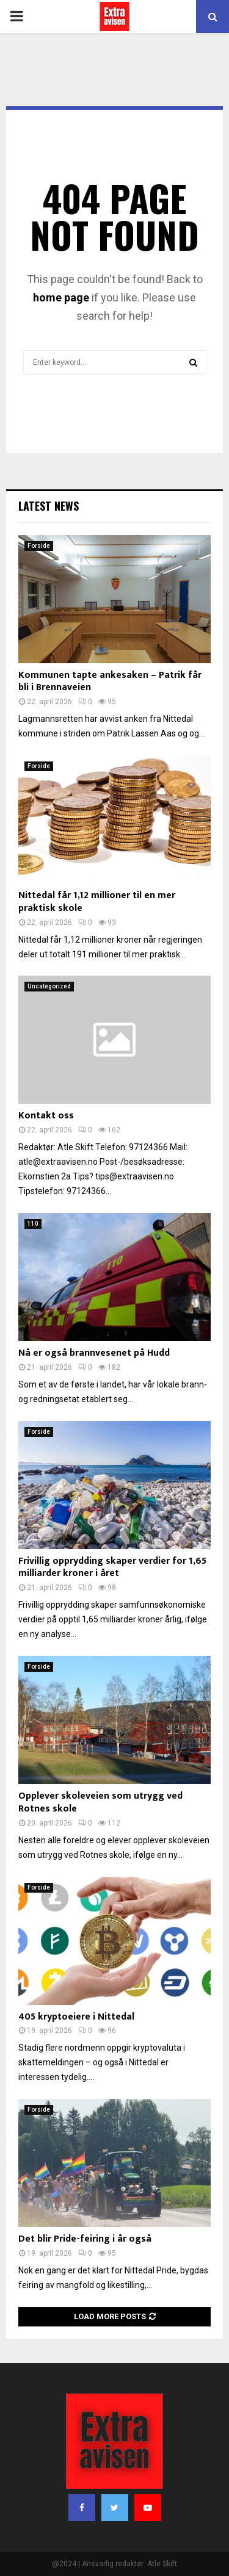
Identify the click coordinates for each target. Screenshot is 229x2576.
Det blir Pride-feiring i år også (84, 2239)
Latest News (48, 506)
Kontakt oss (46, 1115)
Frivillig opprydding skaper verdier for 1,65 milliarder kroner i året (112, 1567)
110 (32, 1223)
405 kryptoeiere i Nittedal (76, 2017)
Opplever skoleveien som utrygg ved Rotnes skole (100, 1802)
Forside (38, 545)
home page (61, 297)
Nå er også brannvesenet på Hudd (94, 1353)
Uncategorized (49, 986)
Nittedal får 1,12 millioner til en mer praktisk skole (96, 901)
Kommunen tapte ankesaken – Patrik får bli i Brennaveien (110, 681)
